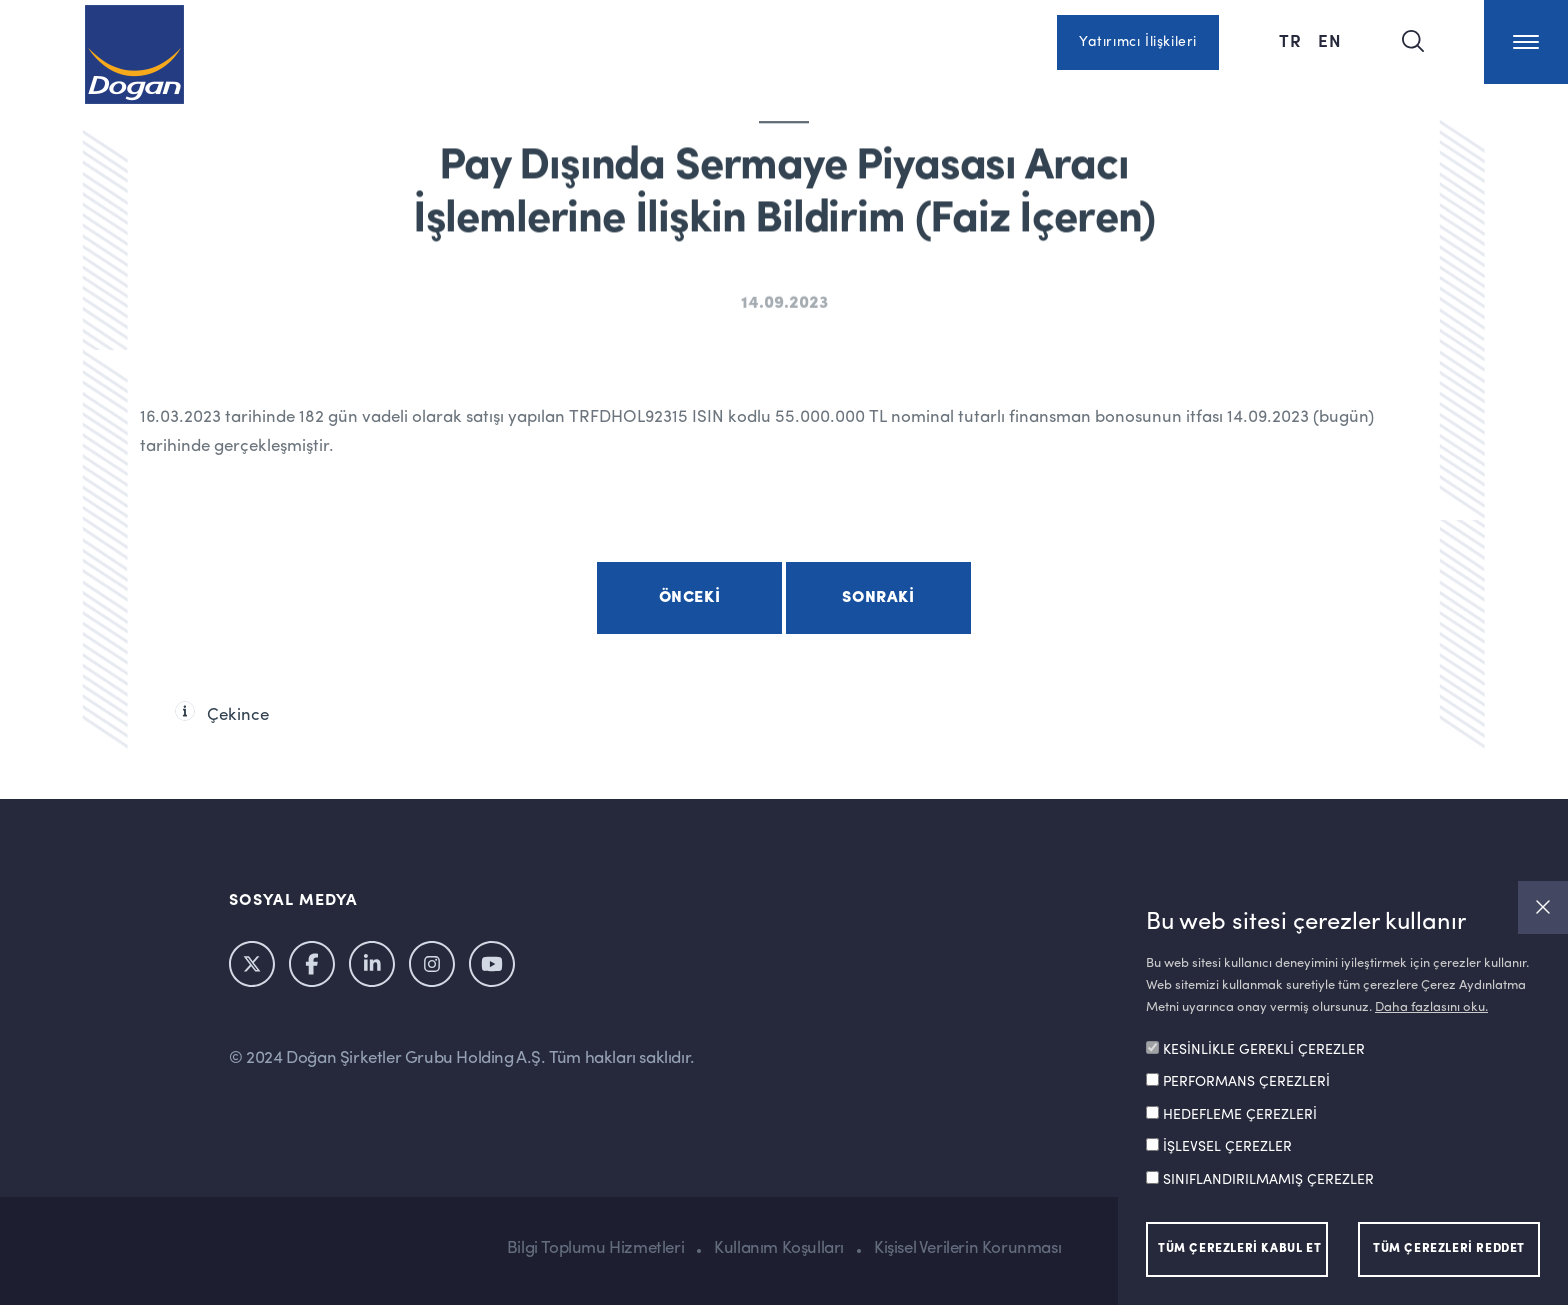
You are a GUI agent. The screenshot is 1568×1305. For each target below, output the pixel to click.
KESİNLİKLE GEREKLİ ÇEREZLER (1264, 1050)
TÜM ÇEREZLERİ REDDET (1449, 1249)
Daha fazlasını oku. (1431, 1007)
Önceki (690, 598)
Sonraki (878, 598)
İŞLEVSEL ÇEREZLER (1227, 1147)
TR (1290, 40)
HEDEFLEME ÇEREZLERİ (1240, 1115)
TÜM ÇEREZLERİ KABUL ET (1239, 1249)
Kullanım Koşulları (779, 1248)
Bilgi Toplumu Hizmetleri (595, 1248)
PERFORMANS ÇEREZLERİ (1246, 1082)
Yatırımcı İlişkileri (1138, 42)
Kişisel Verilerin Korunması (967, 1248)
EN (1330, 40)
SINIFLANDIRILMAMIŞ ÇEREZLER (1268, 1180)
